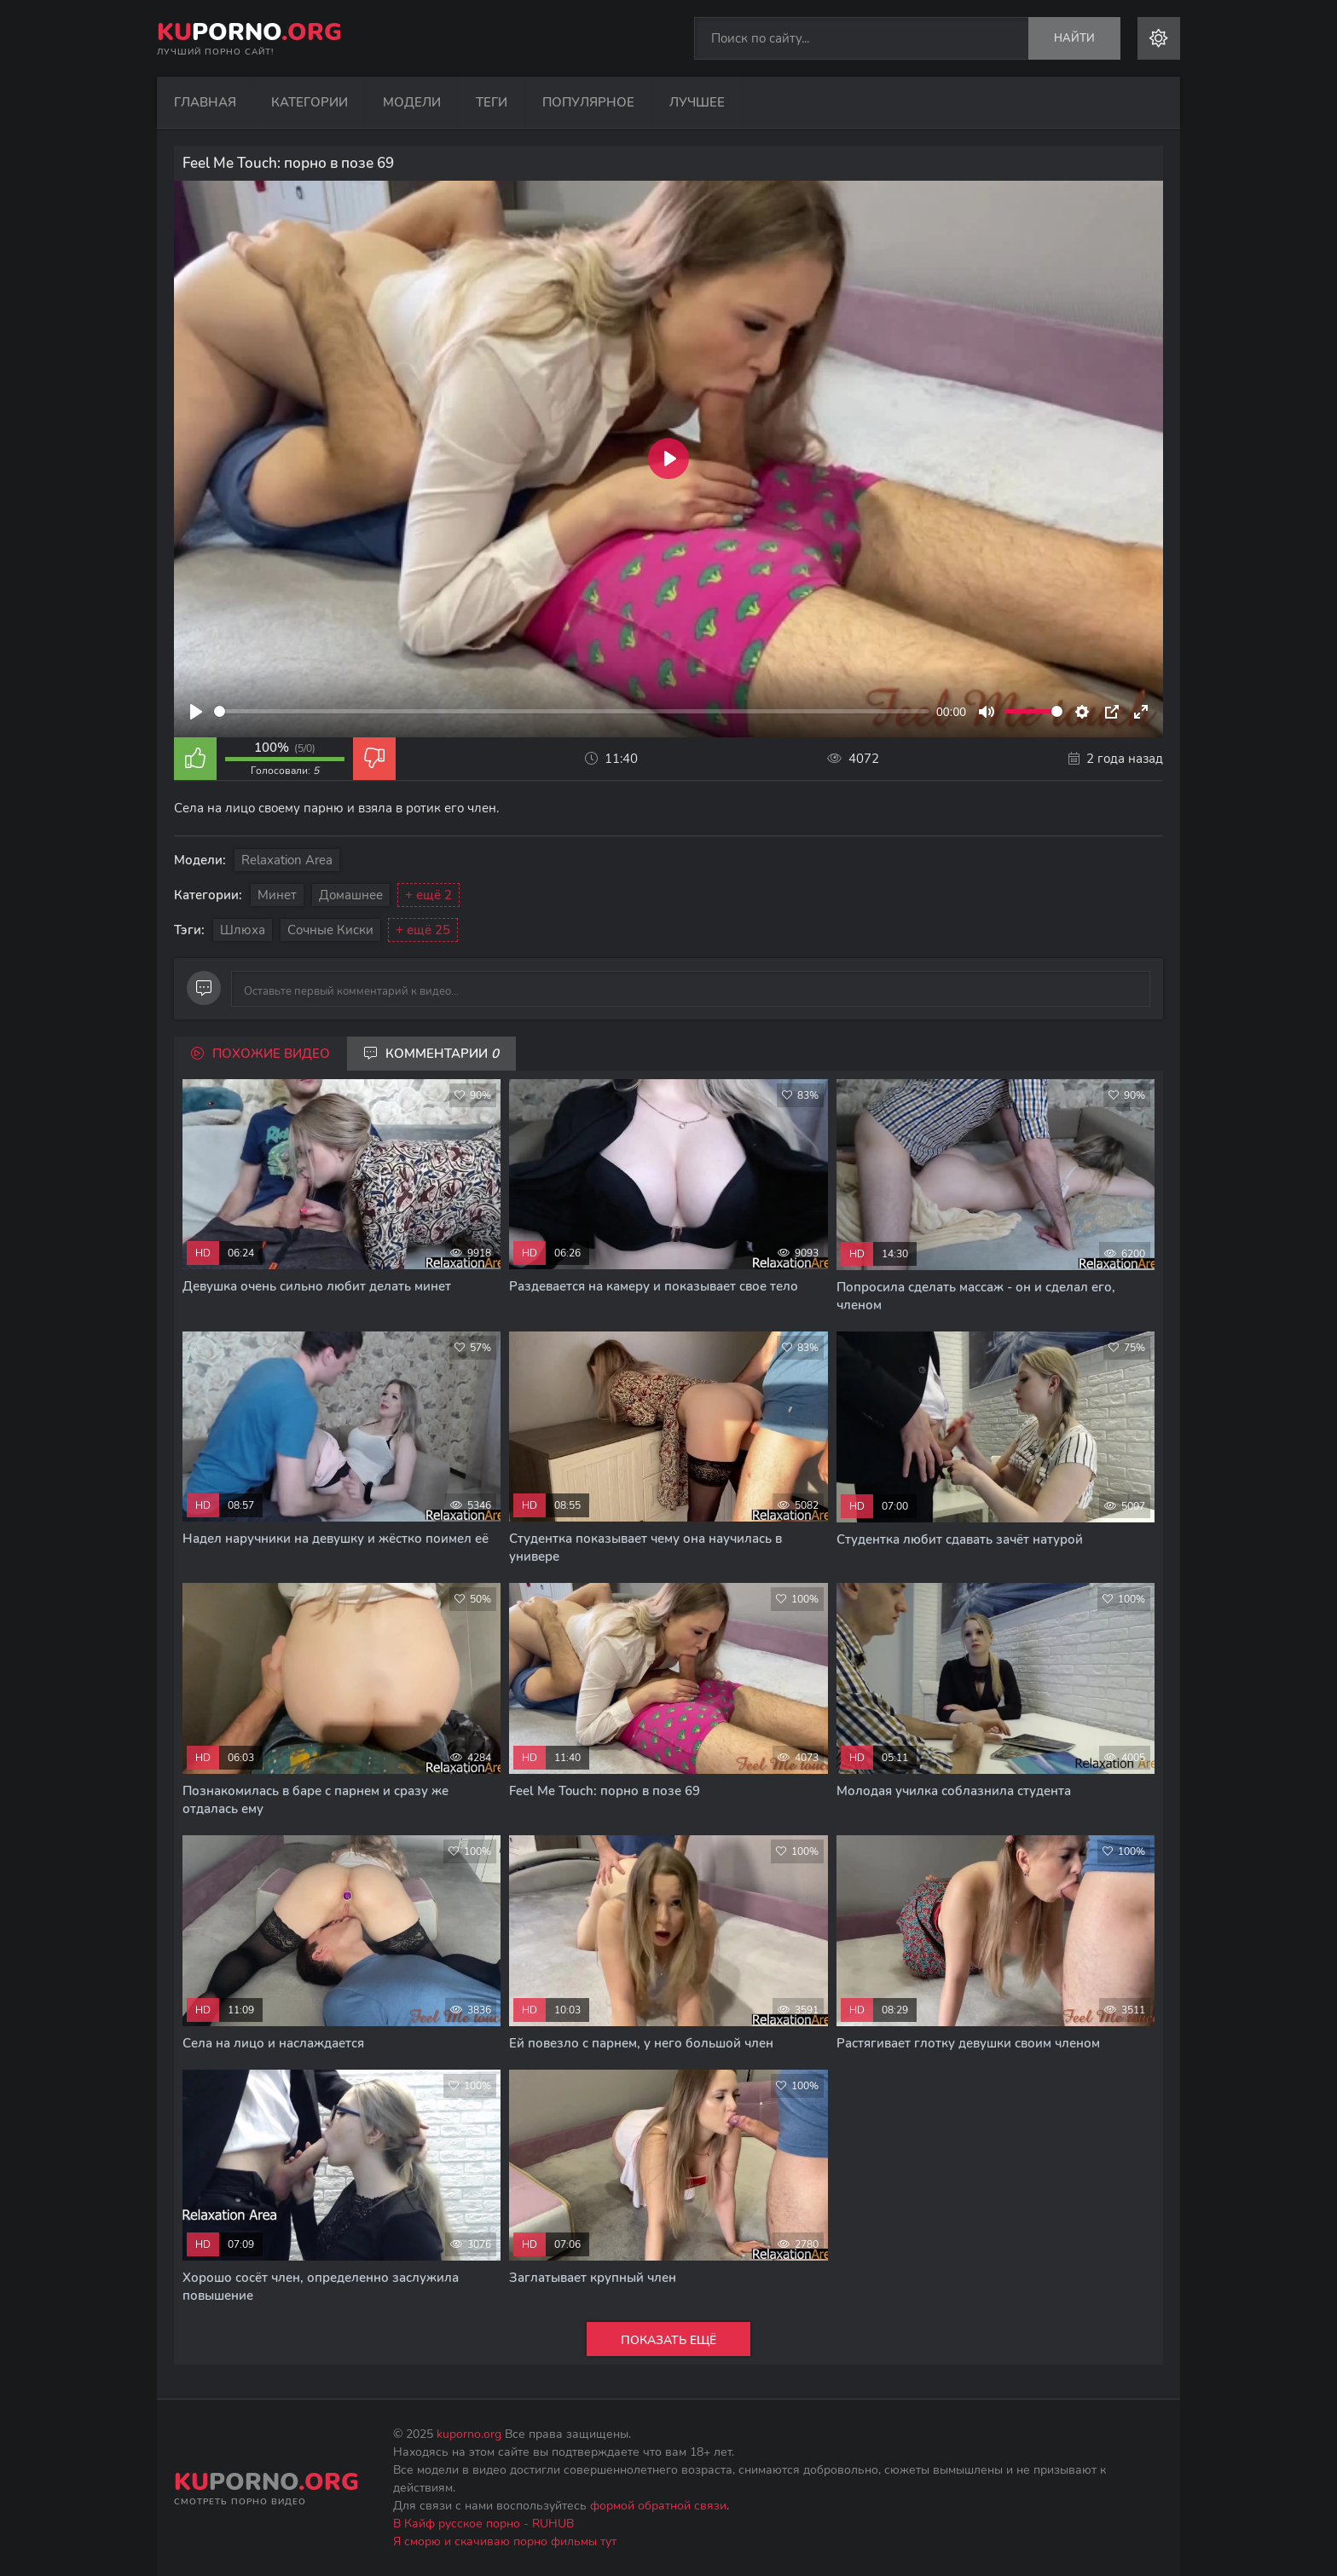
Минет (277, 895)
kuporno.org (469, 2434)
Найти (1074, 38)
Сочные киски (330, 930)
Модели (412, 102)
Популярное (588, 102)
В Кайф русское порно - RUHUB (483, 2523)
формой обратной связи (658, 2506)
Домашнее (351, 895)
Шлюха (242, 930)
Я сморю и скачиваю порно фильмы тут (504, 2541)
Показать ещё (668, 2340)
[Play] (196, 712)
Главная (205, 102)
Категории (309, 102)
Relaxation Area (287, 860)
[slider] (571, 711)
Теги (491, 102)
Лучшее (697, 102)
